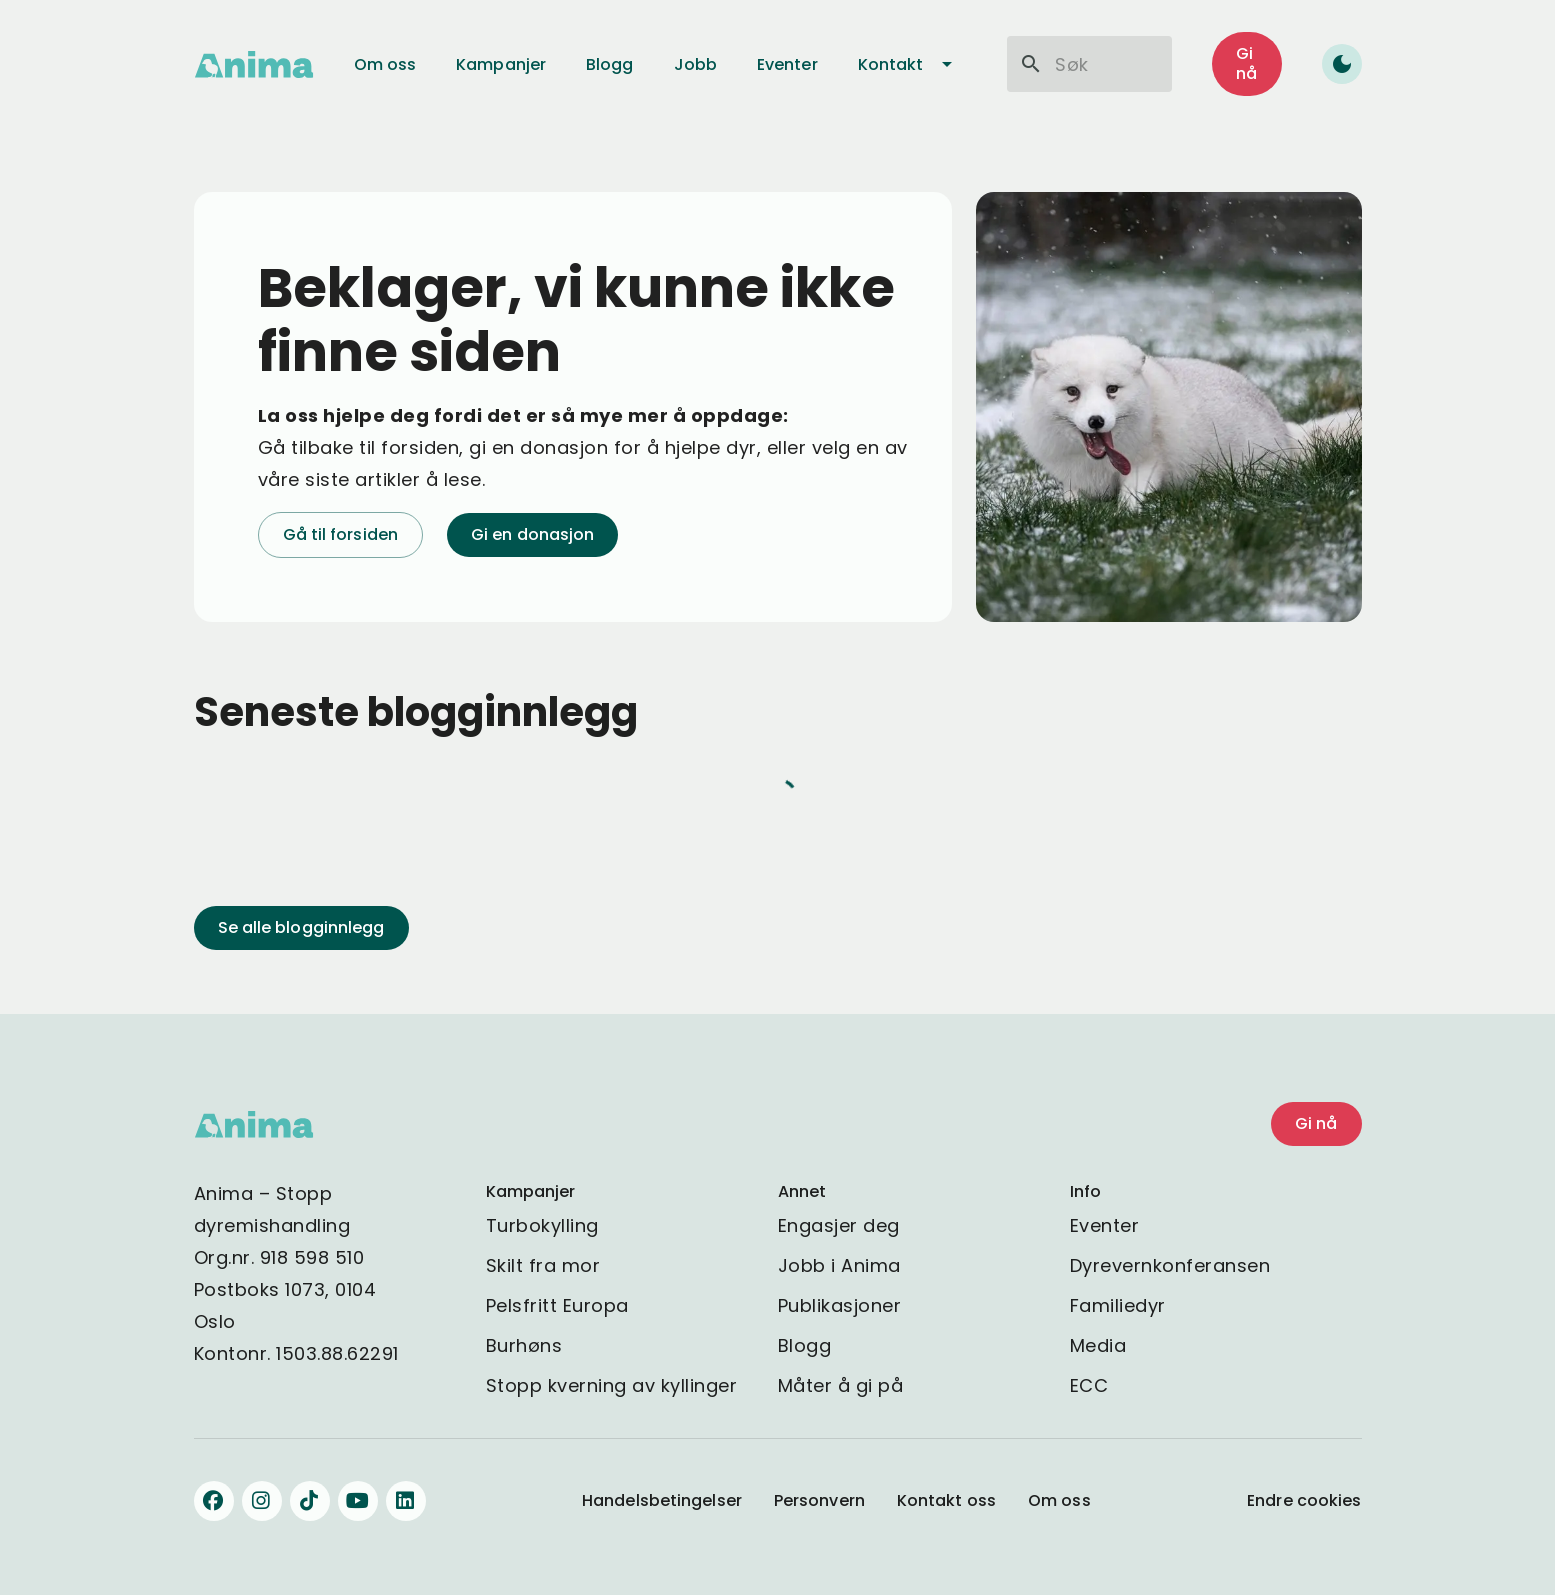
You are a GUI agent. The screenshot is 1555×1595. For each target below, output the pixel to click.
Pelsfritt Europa (557, 1305)
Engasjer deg (839, 1225)
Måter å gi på (841, 1385)
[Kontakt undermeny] (947, 64)
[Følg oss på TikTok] (310, 1501)
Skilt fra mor (543, 1265)
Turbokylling (542, 1225)
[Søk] (1031, 64)
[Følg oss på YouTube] (358, 1501)
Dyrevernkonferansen (1170, 1265)
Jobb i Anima (839, 1265)
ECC (1089, 1385)
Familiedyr (1118, 1305)
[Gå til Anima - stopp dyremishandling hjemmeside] (254, 64)
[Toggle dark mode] (1342, 64)
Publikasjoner (840, 1305)
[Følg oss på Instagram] (262, 1501)
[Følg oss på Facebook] (214, 1501)
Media (1098, 1345)
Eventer (1105, 1225)
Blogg (805, 1345)
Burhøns (524, 1345)
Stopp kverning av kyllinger (612, 1385)
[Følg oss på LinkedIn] (406, 1501)
